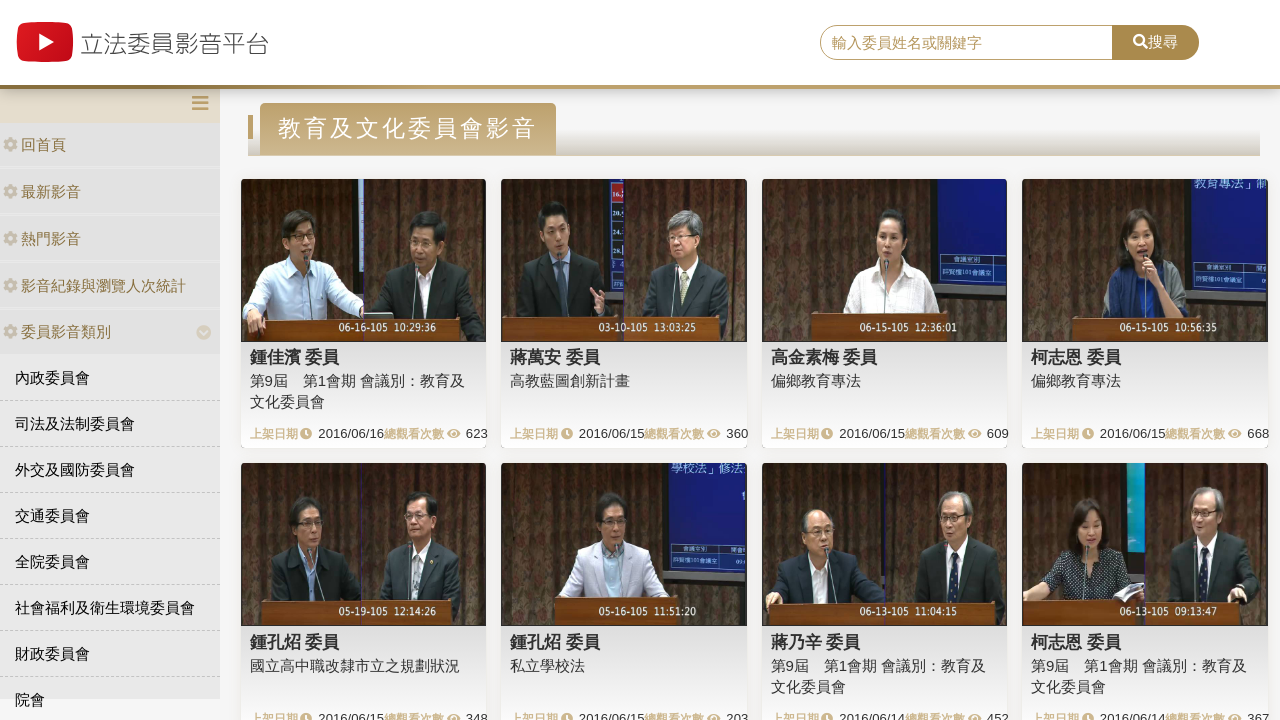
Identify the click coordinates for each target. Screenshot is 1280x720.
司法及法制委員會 (75, 423)
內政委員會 (52, 377)
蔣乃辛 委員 (816, 642)
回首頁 (34, 144)
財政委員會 (52, 653)
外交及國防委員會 (75, 469)
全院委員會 (52, 561)
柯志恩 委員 (1076, 357)
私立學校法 (547, 665)
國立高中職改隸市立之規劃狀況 (355, 665)
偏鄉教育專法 (816, 380)
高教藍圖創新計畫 (570, 380)
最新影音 (42, 191)
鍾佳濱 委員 (295, 357)
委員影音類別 (57, 331)
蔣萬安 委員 (555, 357)
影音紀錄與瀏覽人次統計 (94, 285)
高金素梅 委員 (824, 357)
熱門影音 (42, 238)
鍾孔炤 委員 (295, 642)
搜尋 (1155, 41)
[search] (966, 43)
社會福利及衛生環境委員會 (105, 607)
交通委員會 (52, 515)
